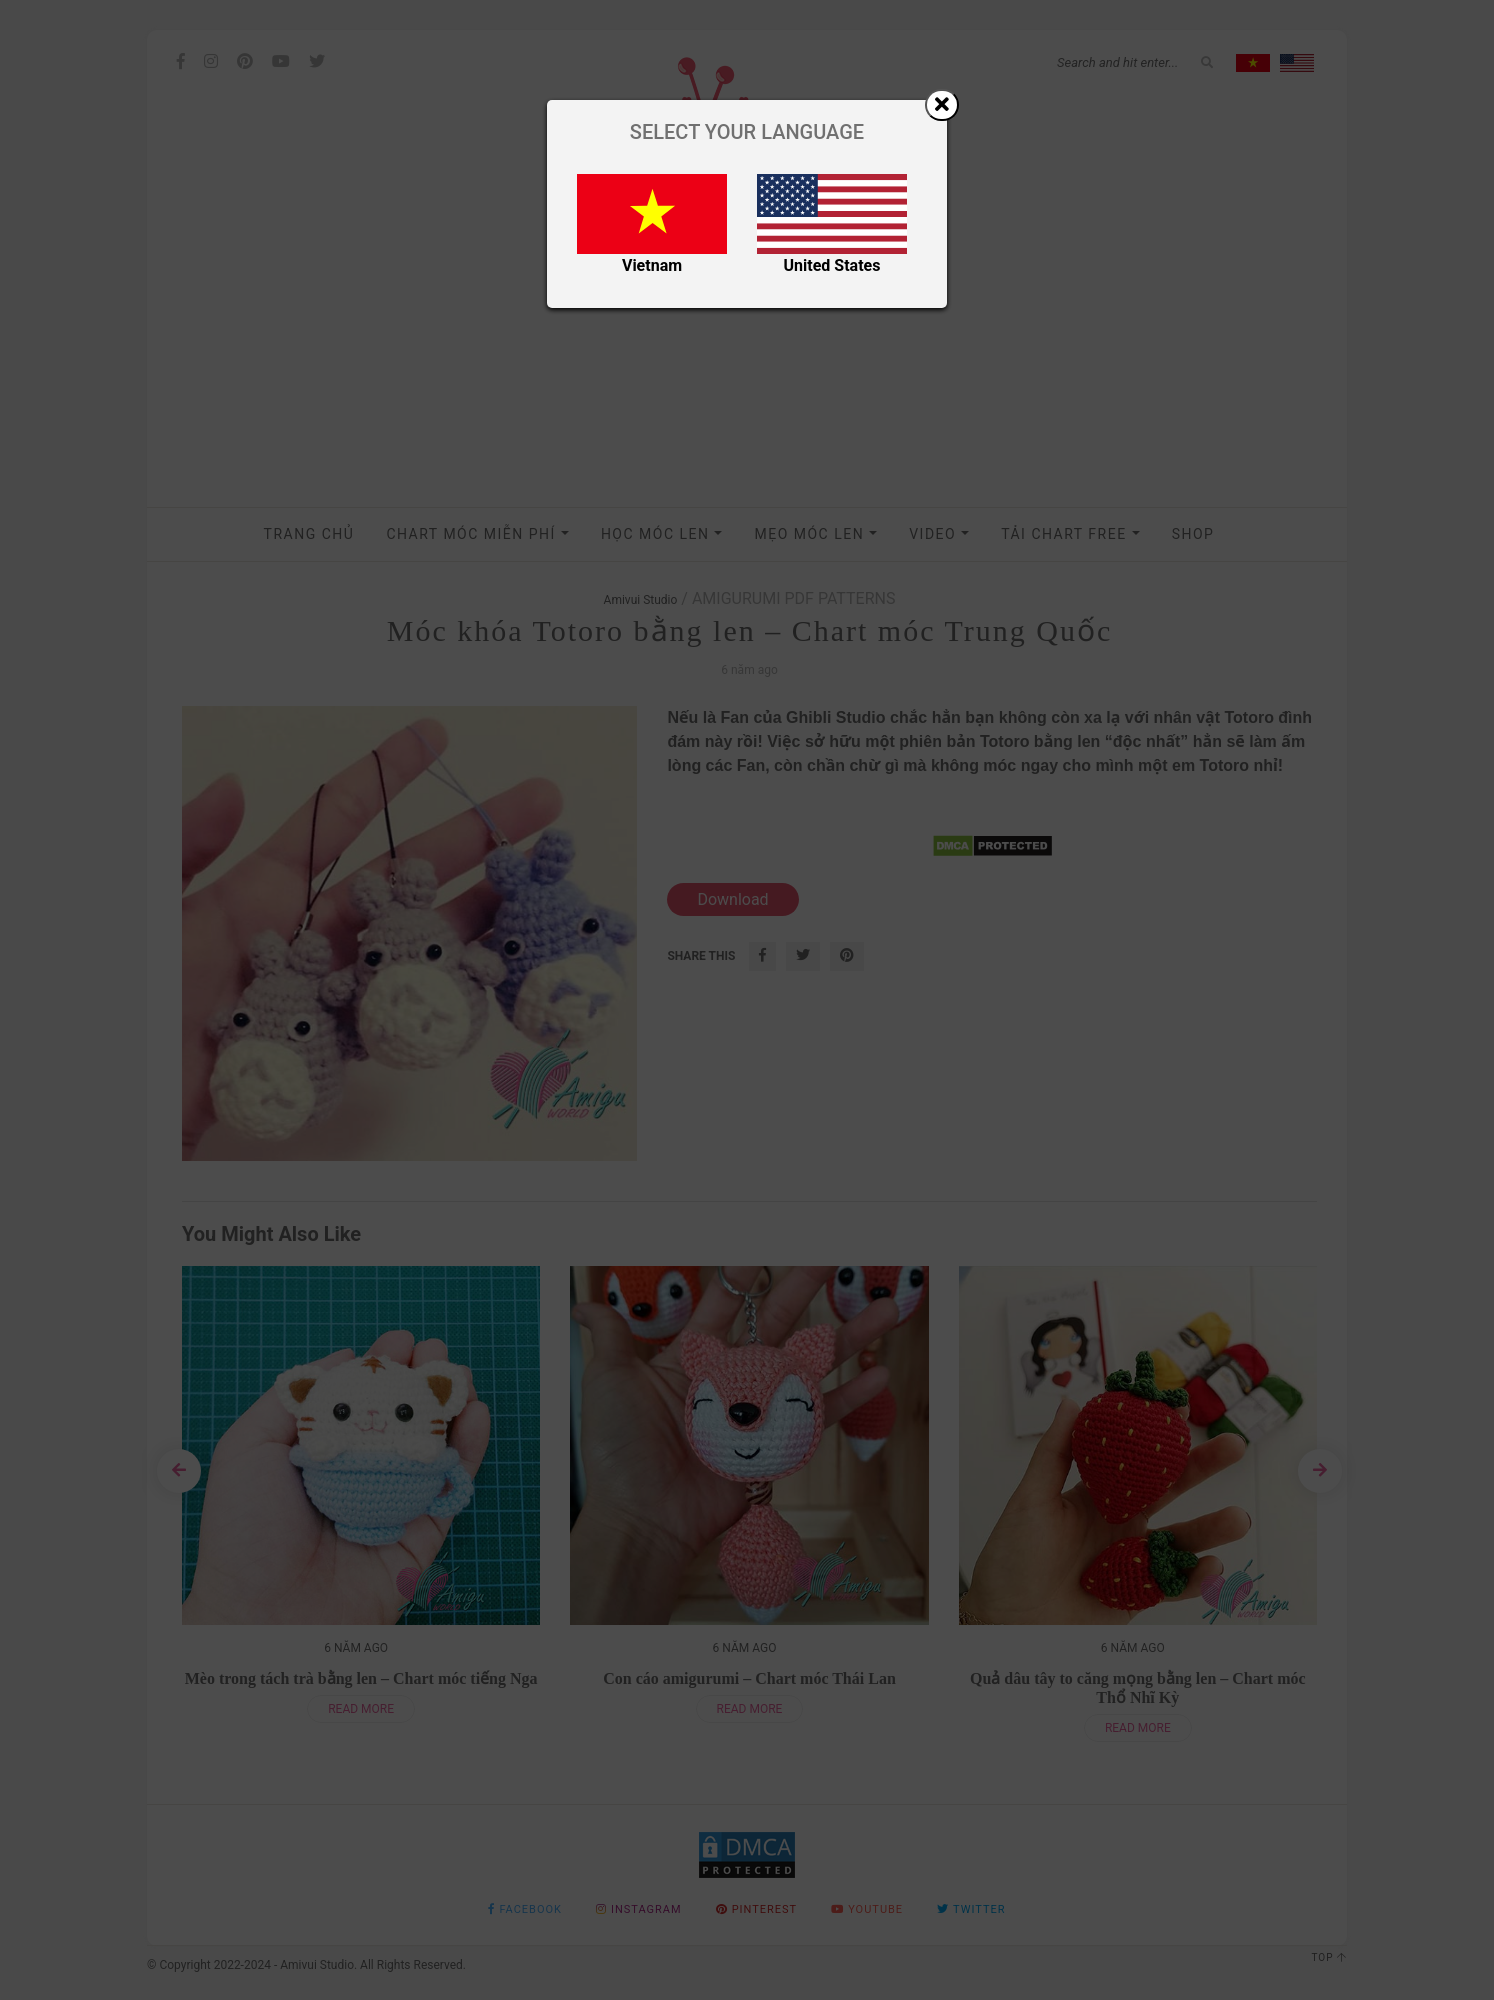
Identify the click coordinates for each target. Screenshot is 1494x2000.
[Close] (942, 105)
